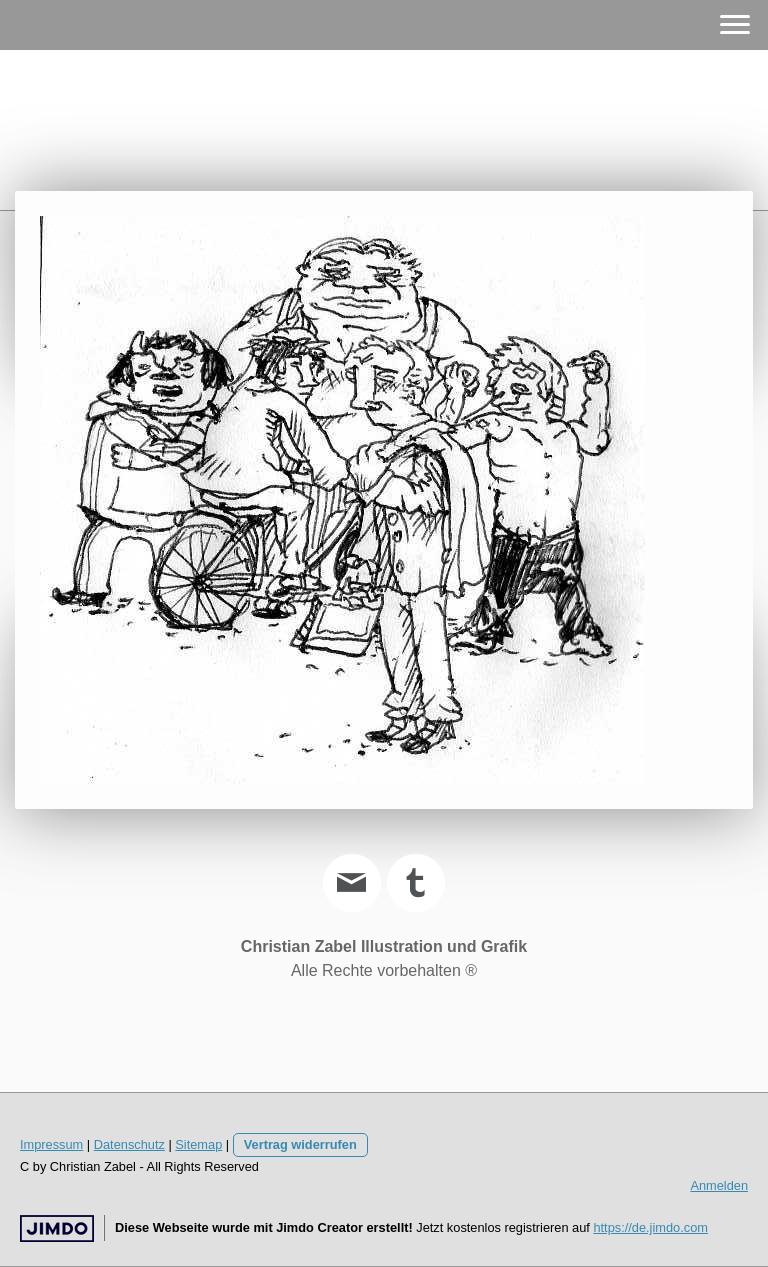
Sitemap (198, 1144)
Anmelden (719, 1185)
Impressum (51, 1144)
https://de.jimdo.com (650, 1227)
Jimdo (57, 1228)
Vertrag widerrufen (300, 1144)
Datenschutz (129, 1144)
